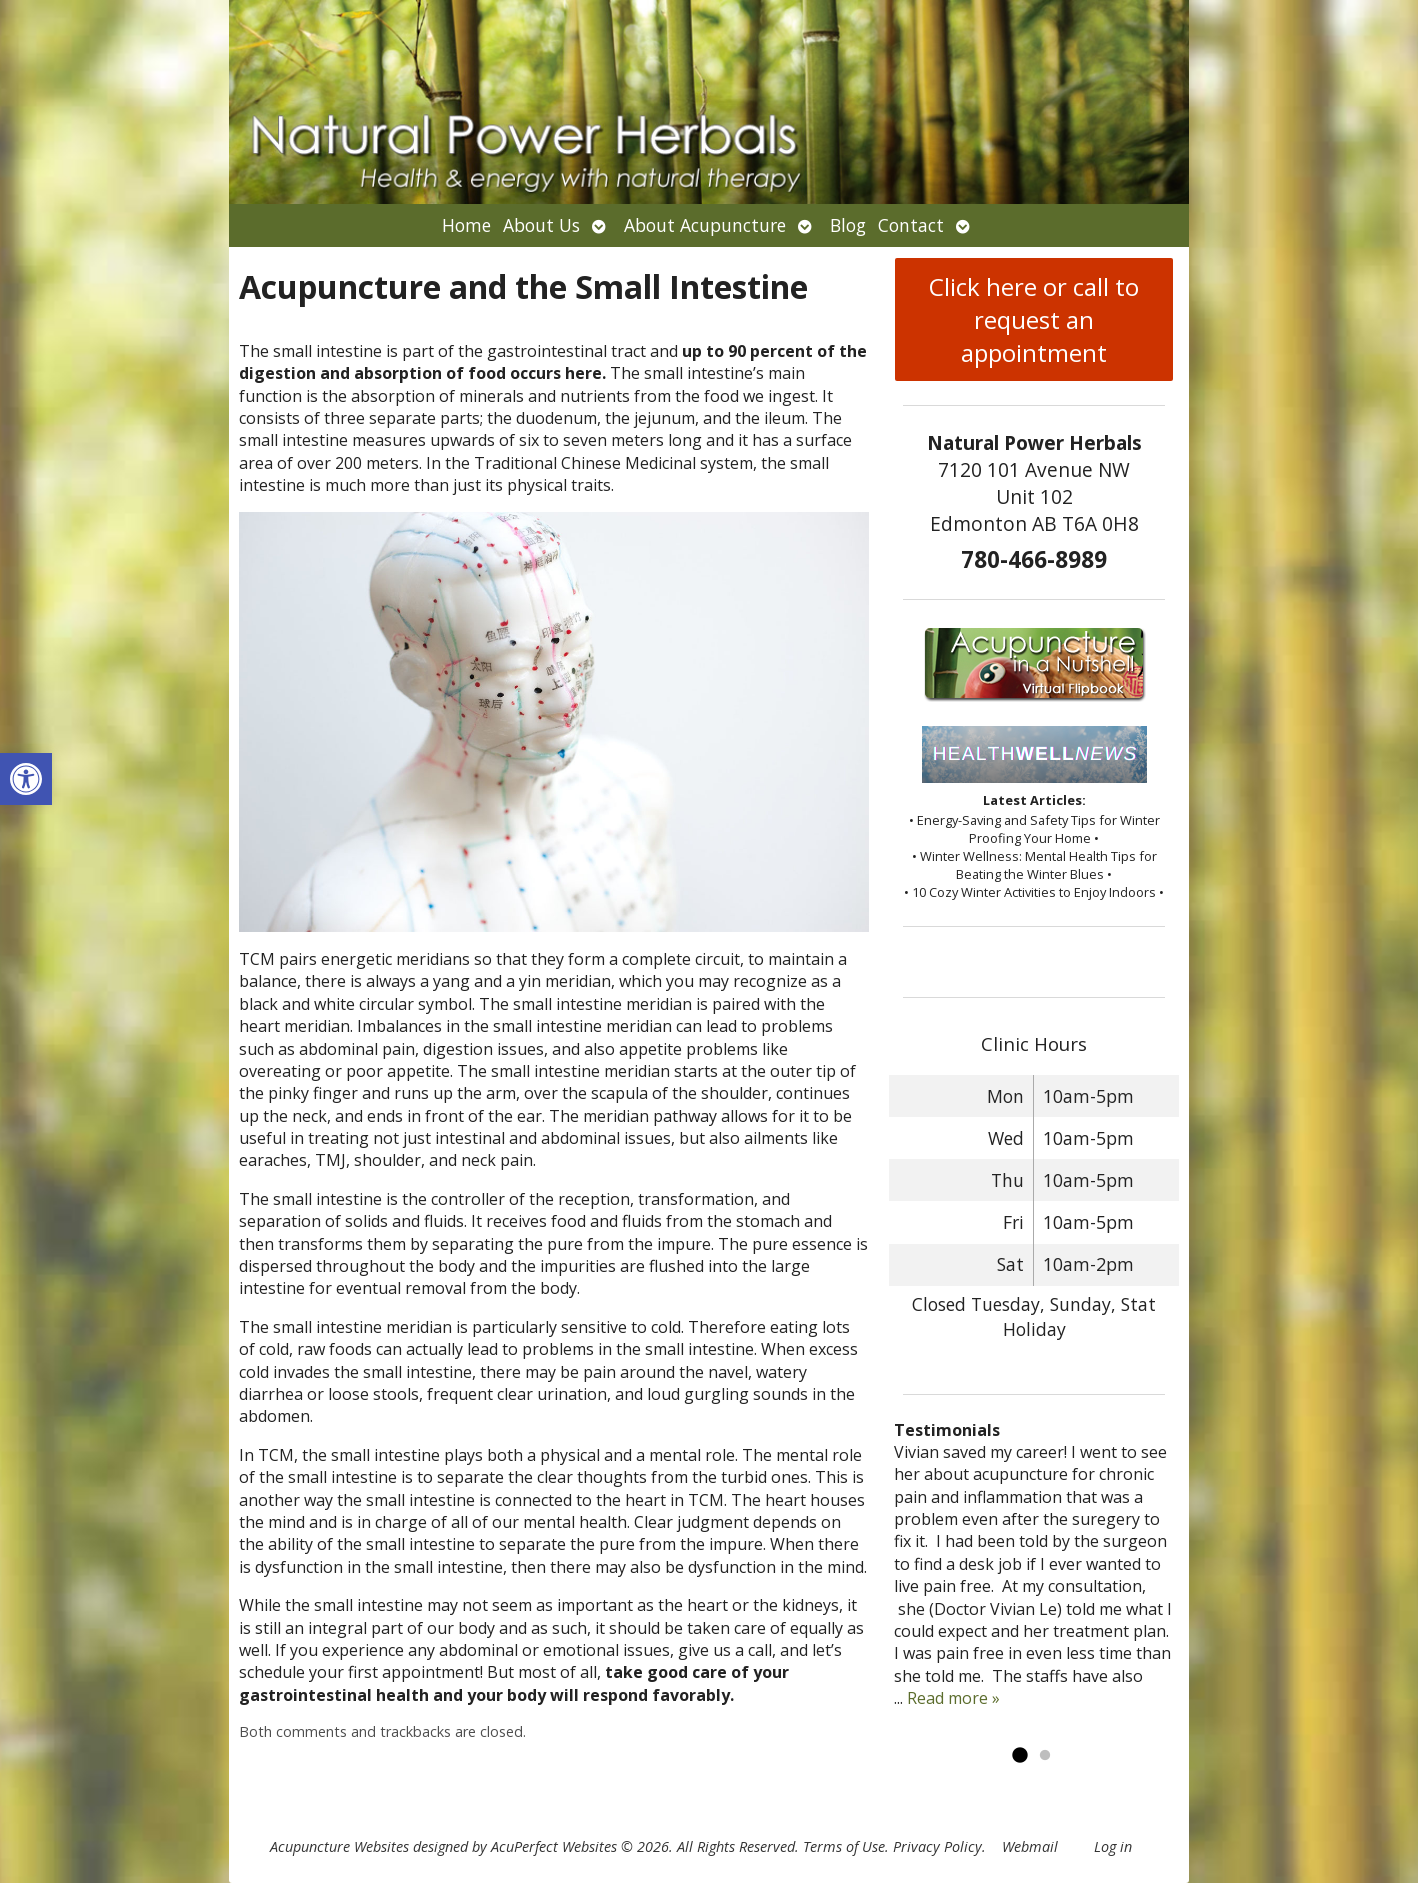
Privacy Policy (937, 1846)
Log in (1113, 1846)
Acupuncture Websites (339, 1846)
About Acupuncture (705, 225)
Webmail (1030, 1846)
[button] (26, 779)
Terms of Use (844, 1846)
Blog (848, 225)
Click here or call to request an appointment (1034, 319)
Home (466, 225)
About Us (541, 225)
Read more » (953, 1698)
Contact (911, 225)
